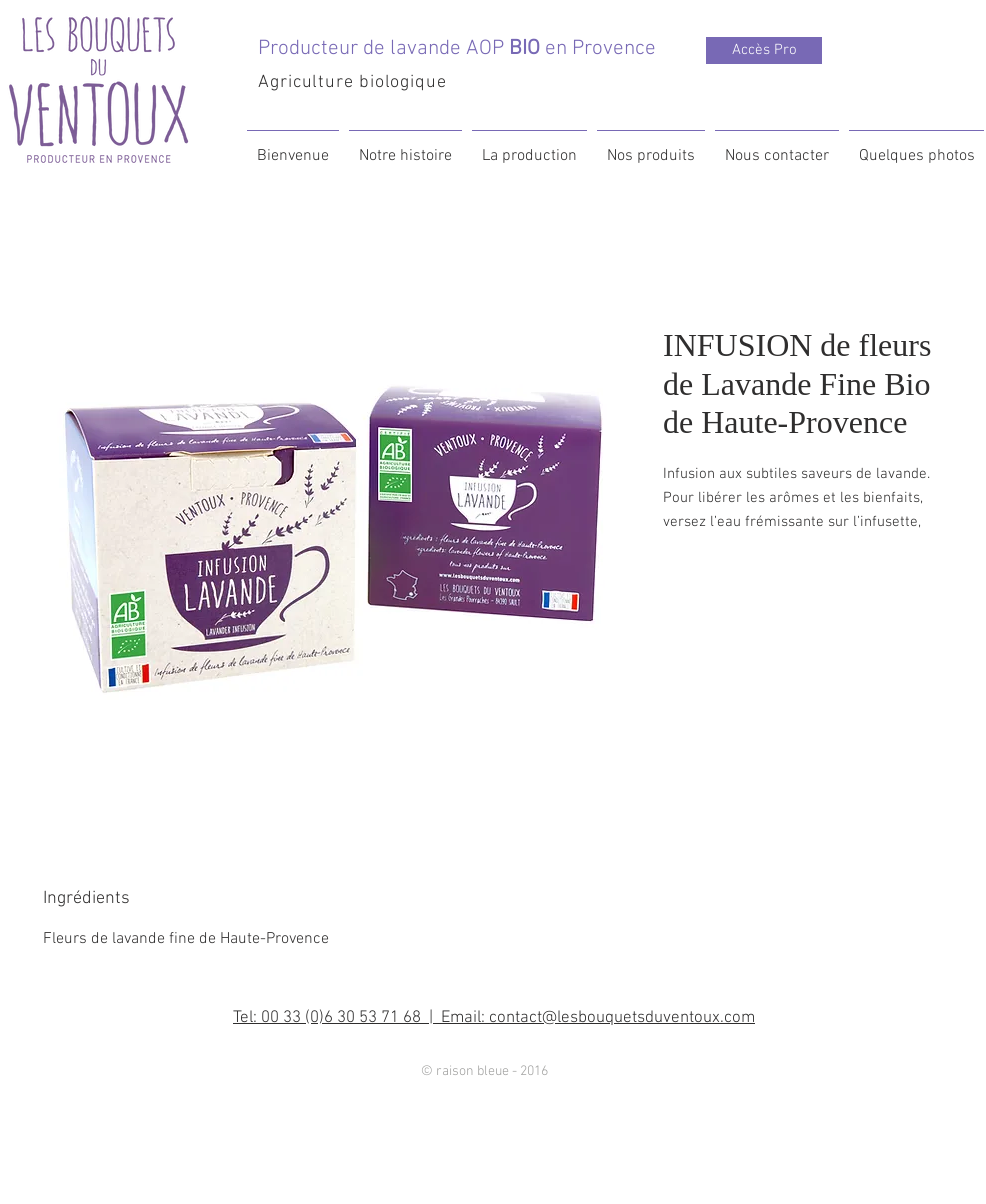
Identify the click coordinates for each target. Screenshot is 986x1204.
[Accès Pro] (764, 50)
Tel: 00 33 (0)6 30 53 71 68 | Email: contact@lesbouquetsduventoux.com (494, 1018)
